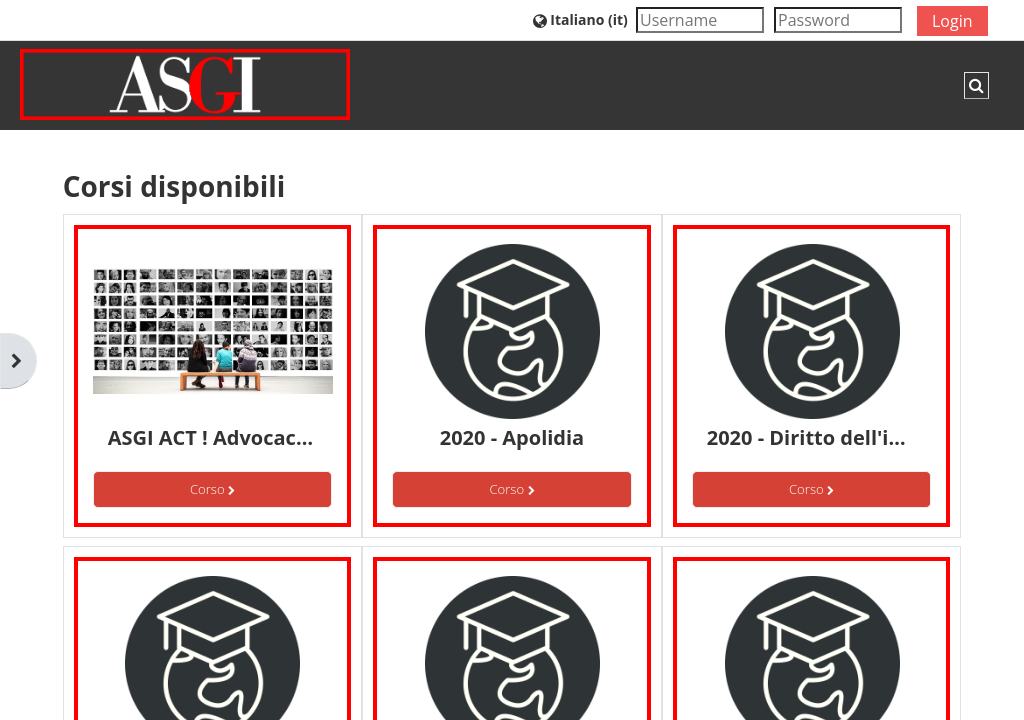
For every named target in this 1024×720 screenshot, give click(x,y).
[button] (580, 19)
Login (952, 21)
